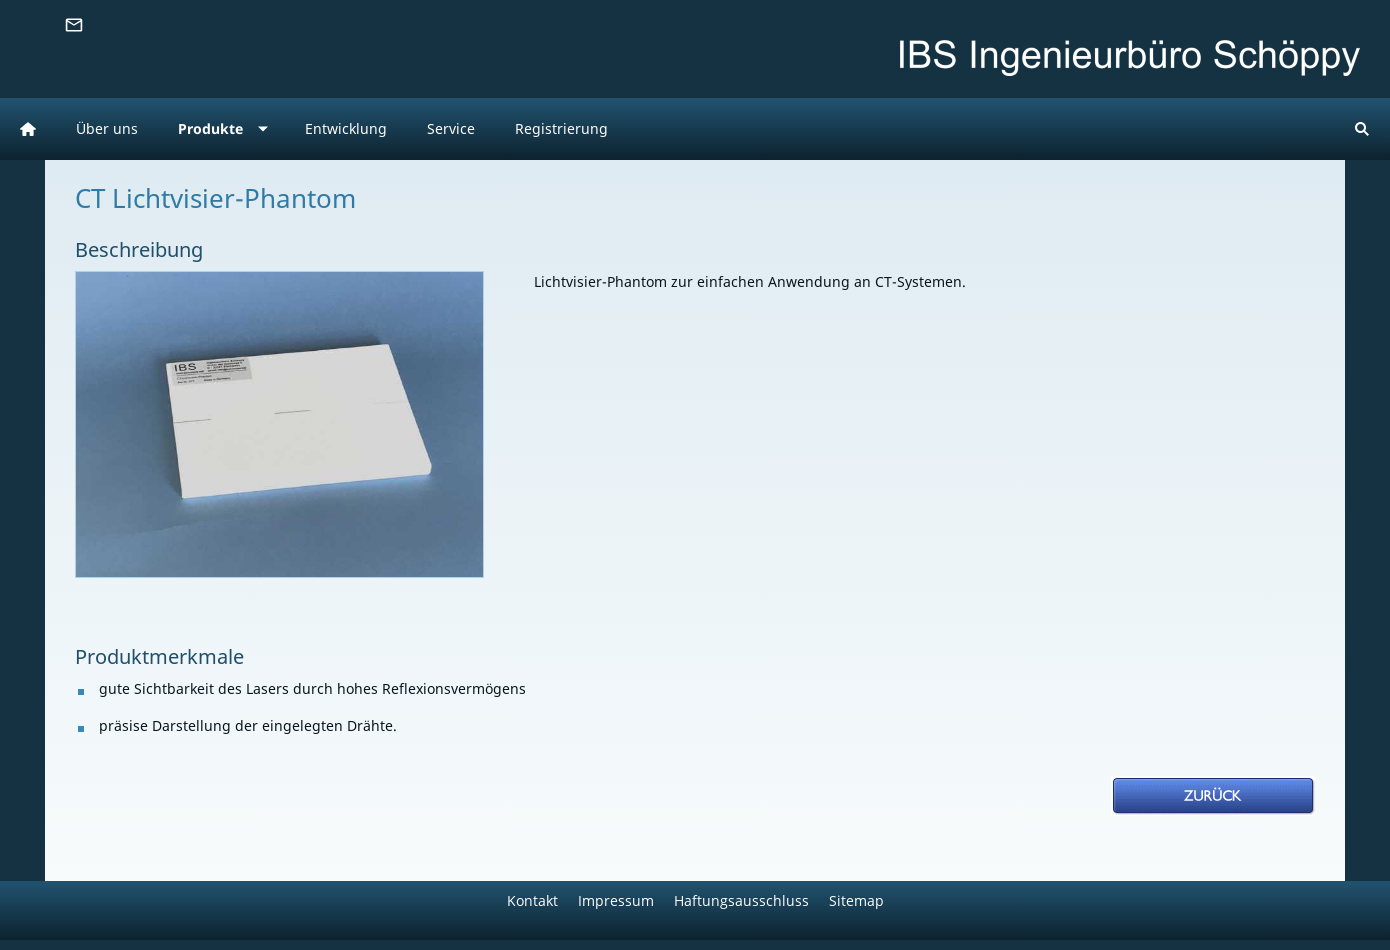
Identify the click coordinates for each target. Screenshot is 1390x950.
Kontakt (532, 900)
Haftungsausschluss (741, 900)
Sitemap (856, 900)
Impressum (616, 900)
